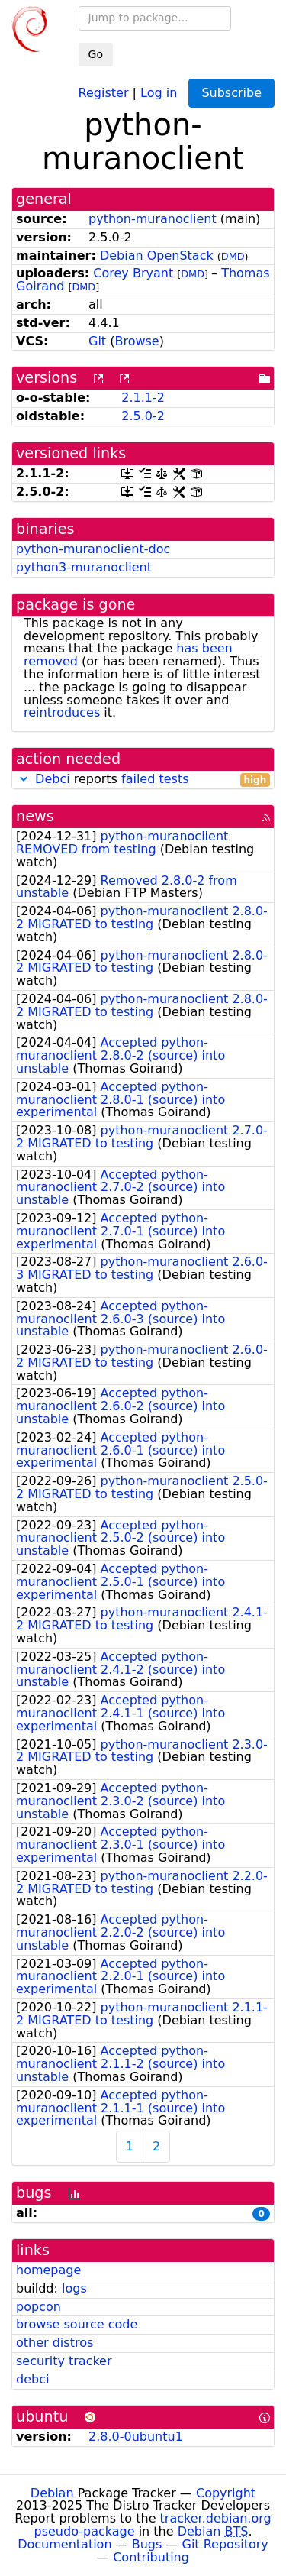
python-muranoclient (152, 219)
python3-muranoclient (84, 567)
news (35, 816)
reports (143, 779)
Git (97, 341)
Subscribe (231, 93)
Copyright (225, 2493)
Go (95, 54)
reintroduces (62, 712)
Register (104, 92)
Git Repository (225, 2544)
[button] (23, 779)
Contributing (151, 2557)
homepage (48, 2270)
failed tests (154, 779)
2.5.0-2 (143, 416)
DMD (233, 256)
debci (32, 2379)
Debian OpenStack (157, 255)
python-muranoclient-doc (93, 549)
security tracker (64, 2361)
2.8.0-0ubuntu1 (135, 2436)
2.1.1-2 (143, 397)
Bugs (147, 2544)
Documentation (64, 2544)
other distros (54, 2342)
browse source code (76, 2324)
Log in (158, 92)
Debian (52, 2493)
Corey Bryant (133, 273)
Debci (52, 779)
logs (74, 2288)
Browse (136, 341)
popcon (38, 2306)
